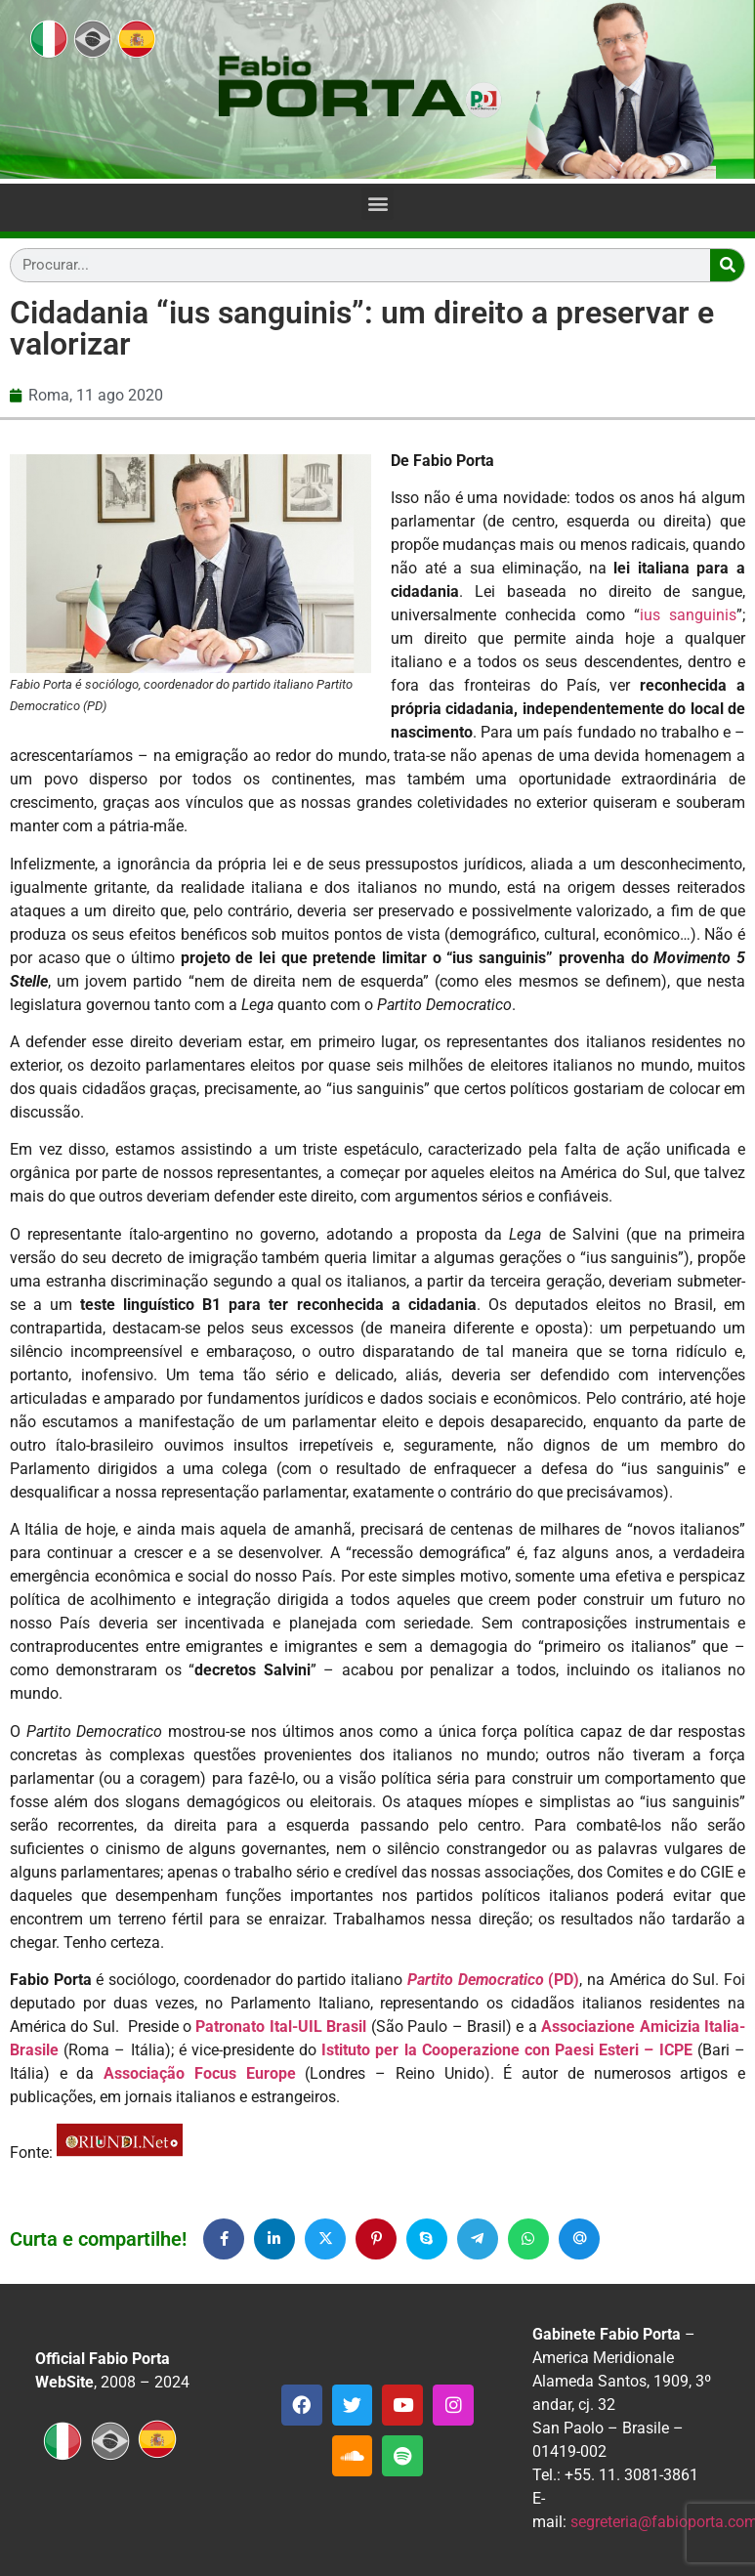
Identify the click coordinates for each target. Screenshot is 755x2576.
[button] (377, 204)
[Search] (727, 265)
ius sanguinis (688, 615)
